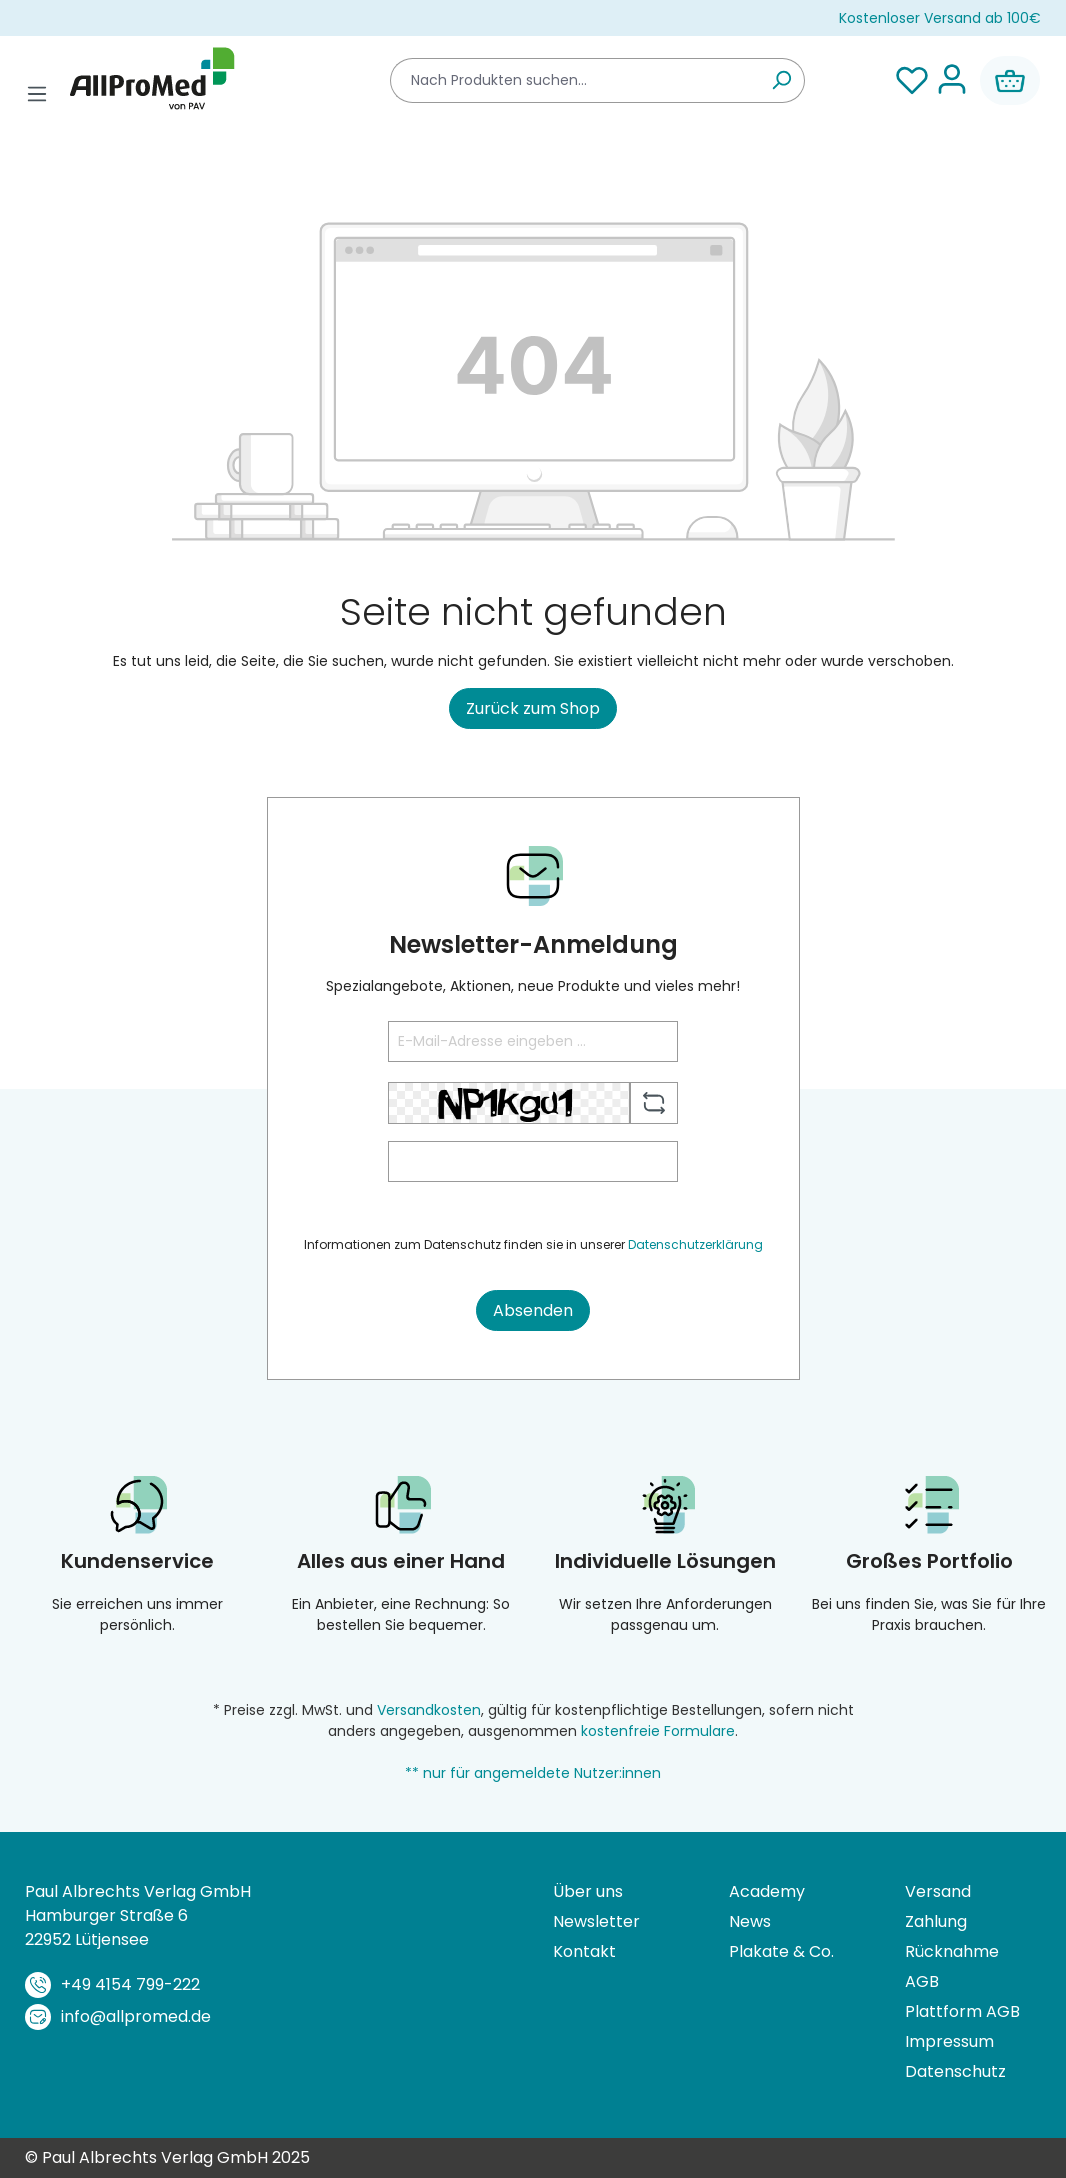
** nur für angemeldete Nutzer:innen (533, 1773)
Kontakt (584, 1951)
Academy (767, 1891)
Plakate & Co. (781, 1951)
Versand (938, 1891)
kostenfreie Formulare (658, 1731)
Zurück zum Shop (533, 708)
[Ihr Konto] (952, 80)
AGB (922, 1981)
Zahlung (936, 1921)
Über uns (588, 1891)
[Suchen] (781, 80)
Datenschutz (955, 2071)
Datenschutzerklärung (695, 1244)
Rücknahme (952, 1951)
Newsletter (596, 1921)
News (750, 1921)
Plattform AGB (962, 2011)
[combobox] (574, 80)
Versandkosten (429, 1710)
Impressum (949, 2041)
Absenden (533, 1310)
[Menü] (37, 94)
